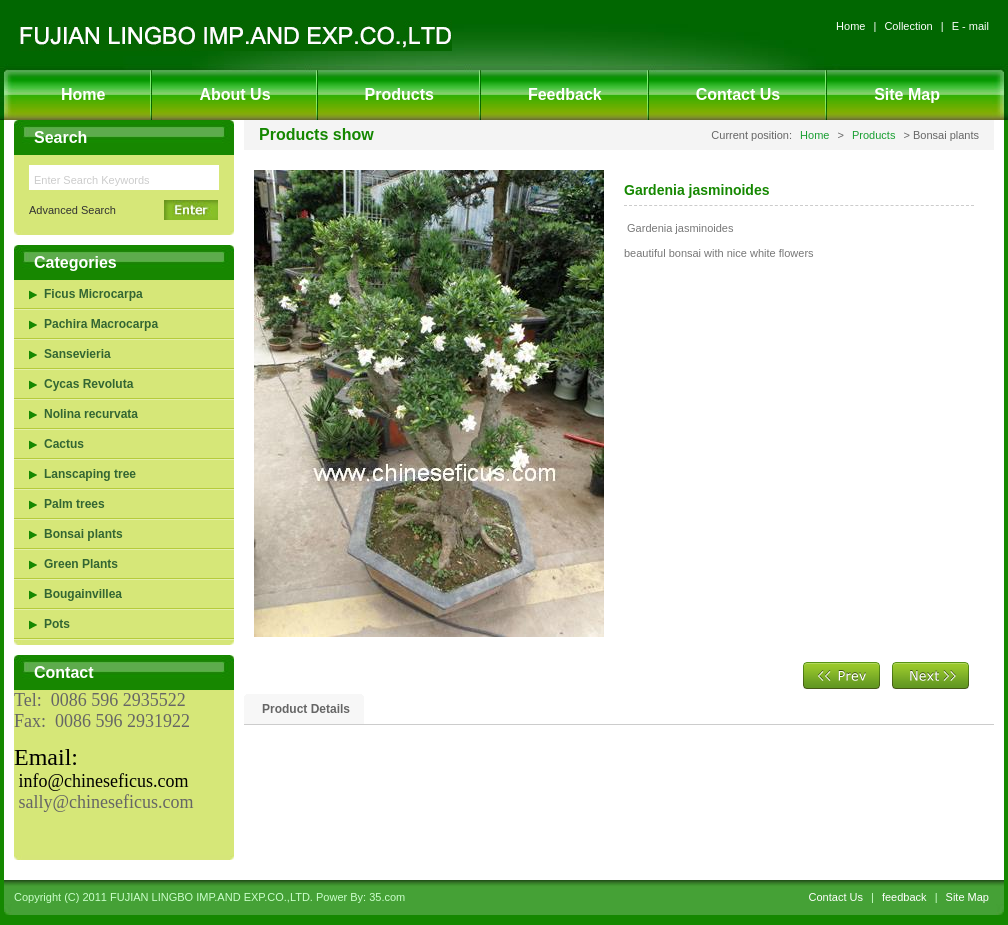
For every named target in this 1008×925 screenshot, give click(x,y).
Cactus (64, 444)
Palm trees (74, 504)
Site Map (907, 94)
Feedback (565, 94)
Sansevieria (77, 354)
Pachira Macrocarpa (101, 324)
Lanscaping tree (90, 474)
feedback (904, 897)
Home (850, 26)
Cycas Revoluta (88, 384)
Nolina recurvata (91, 414)
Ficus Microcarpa (93, 294)
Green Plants (81, 564)
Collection (908, 26)
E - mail (970, 26)
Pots (57, 624)
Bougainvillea (83, 594)
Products (399, 94)
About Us (234, 94)
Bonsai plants (83, 534)
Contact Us (738, 94)
